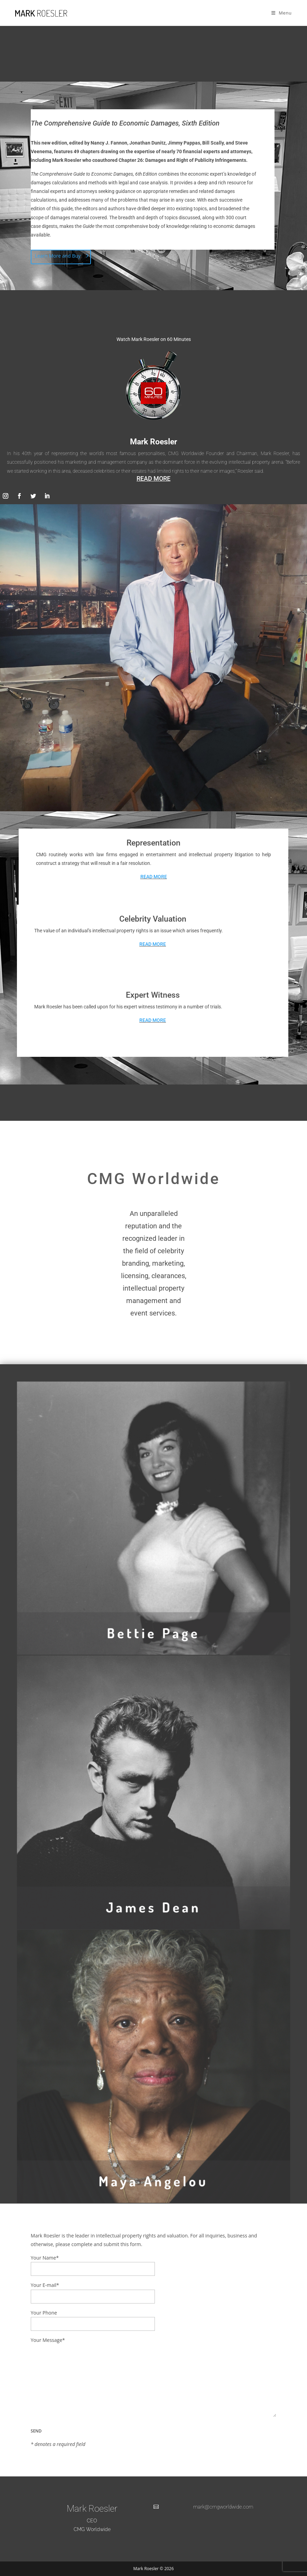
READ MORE (153, 478)
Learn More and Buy (58, 255)
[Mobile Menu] (281, 13)
